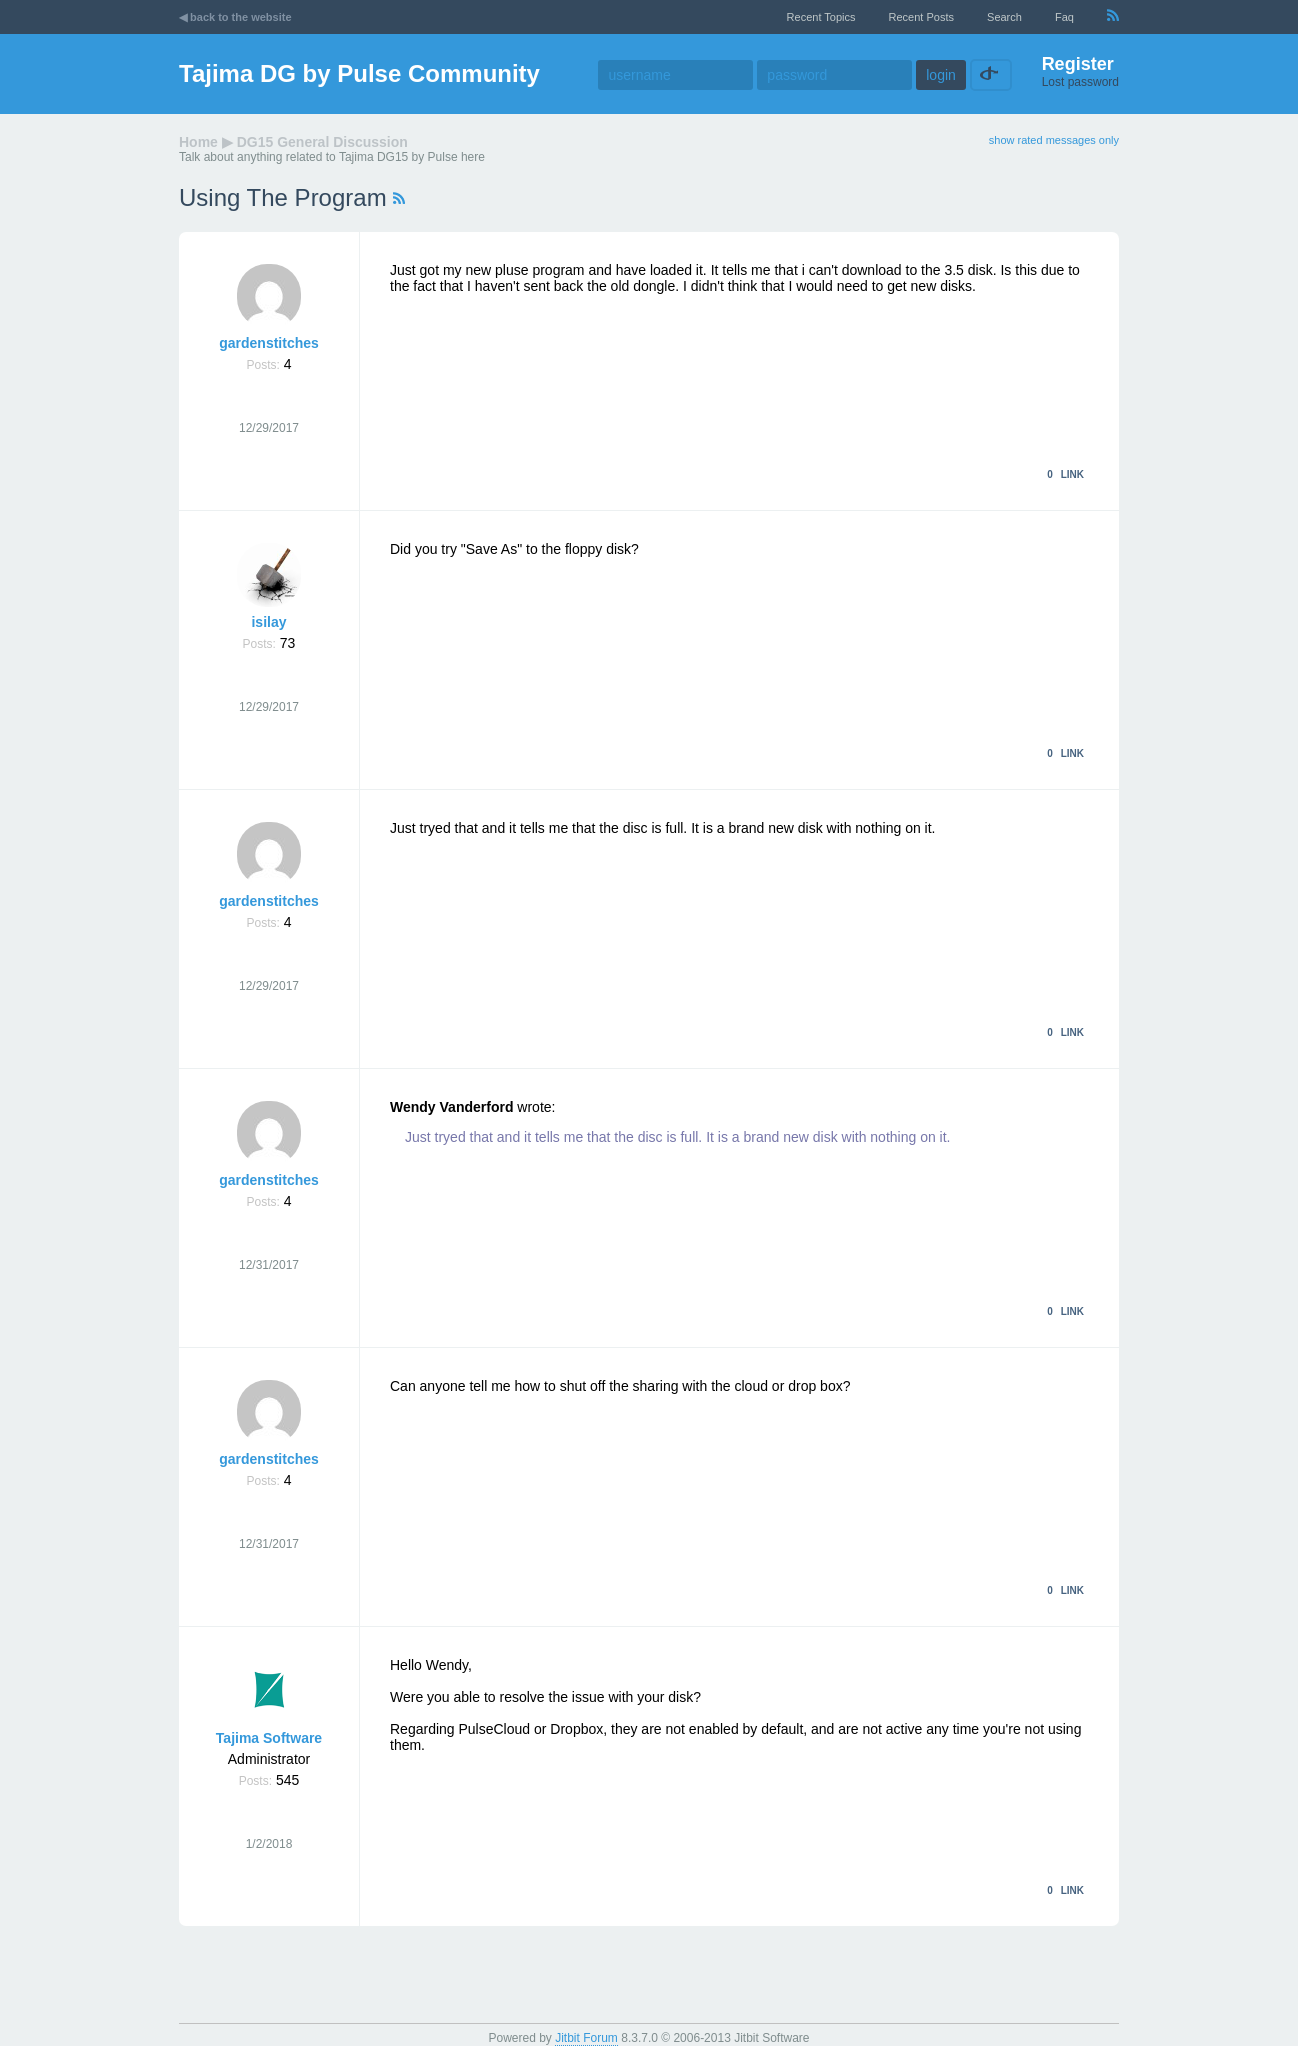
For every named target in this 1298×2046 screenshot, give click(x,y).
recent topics (821, 17)
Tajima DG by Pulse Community (359, 73)
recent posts (921, 17)
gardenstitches (269, 343)
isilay (268, 622)
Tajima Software (269, 1738)
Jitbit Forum (586, 2038)
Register (1078, 64)
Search (1004, 17)
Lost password (1080, 82)
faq (1064, 17)
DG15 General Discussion (322, 142)
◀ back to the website (235, 17)
